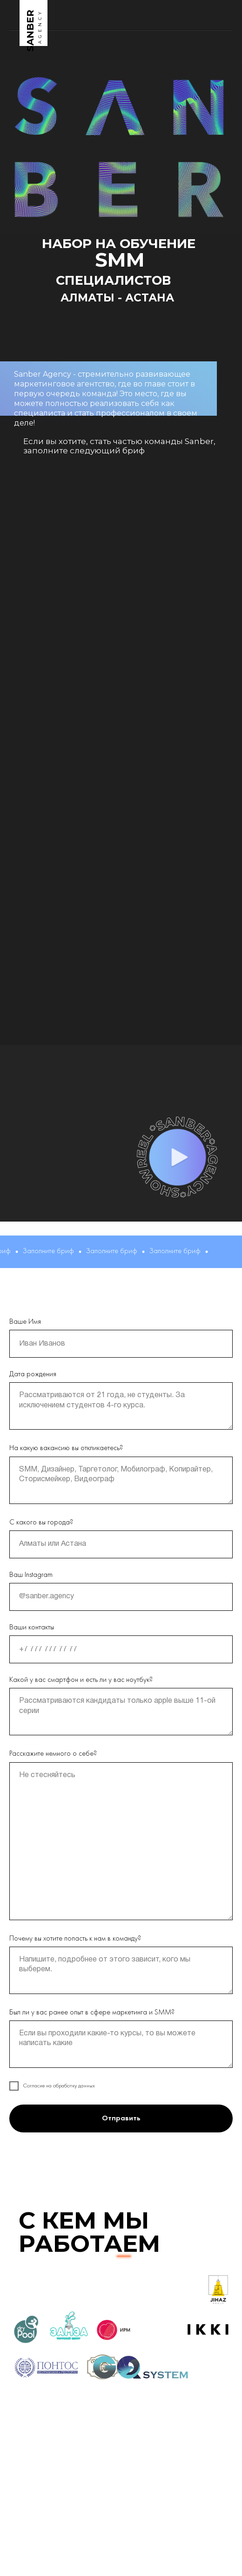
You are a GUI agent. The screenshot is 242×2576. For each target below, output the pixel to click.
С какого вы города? (41, 1522)
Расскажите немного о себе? (53, 1754)
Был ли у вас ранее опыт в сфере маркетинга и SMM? (92, 2012)
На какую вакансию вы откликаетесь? (66, 1448)
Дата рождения (32, 1374)
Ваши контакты (31, 1627)
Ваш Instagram (31, 1575)
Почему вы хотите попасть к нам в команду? (75, 1938)
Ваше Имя (25, 1322)
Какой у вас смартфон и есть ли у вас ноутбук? (81, 1680)
